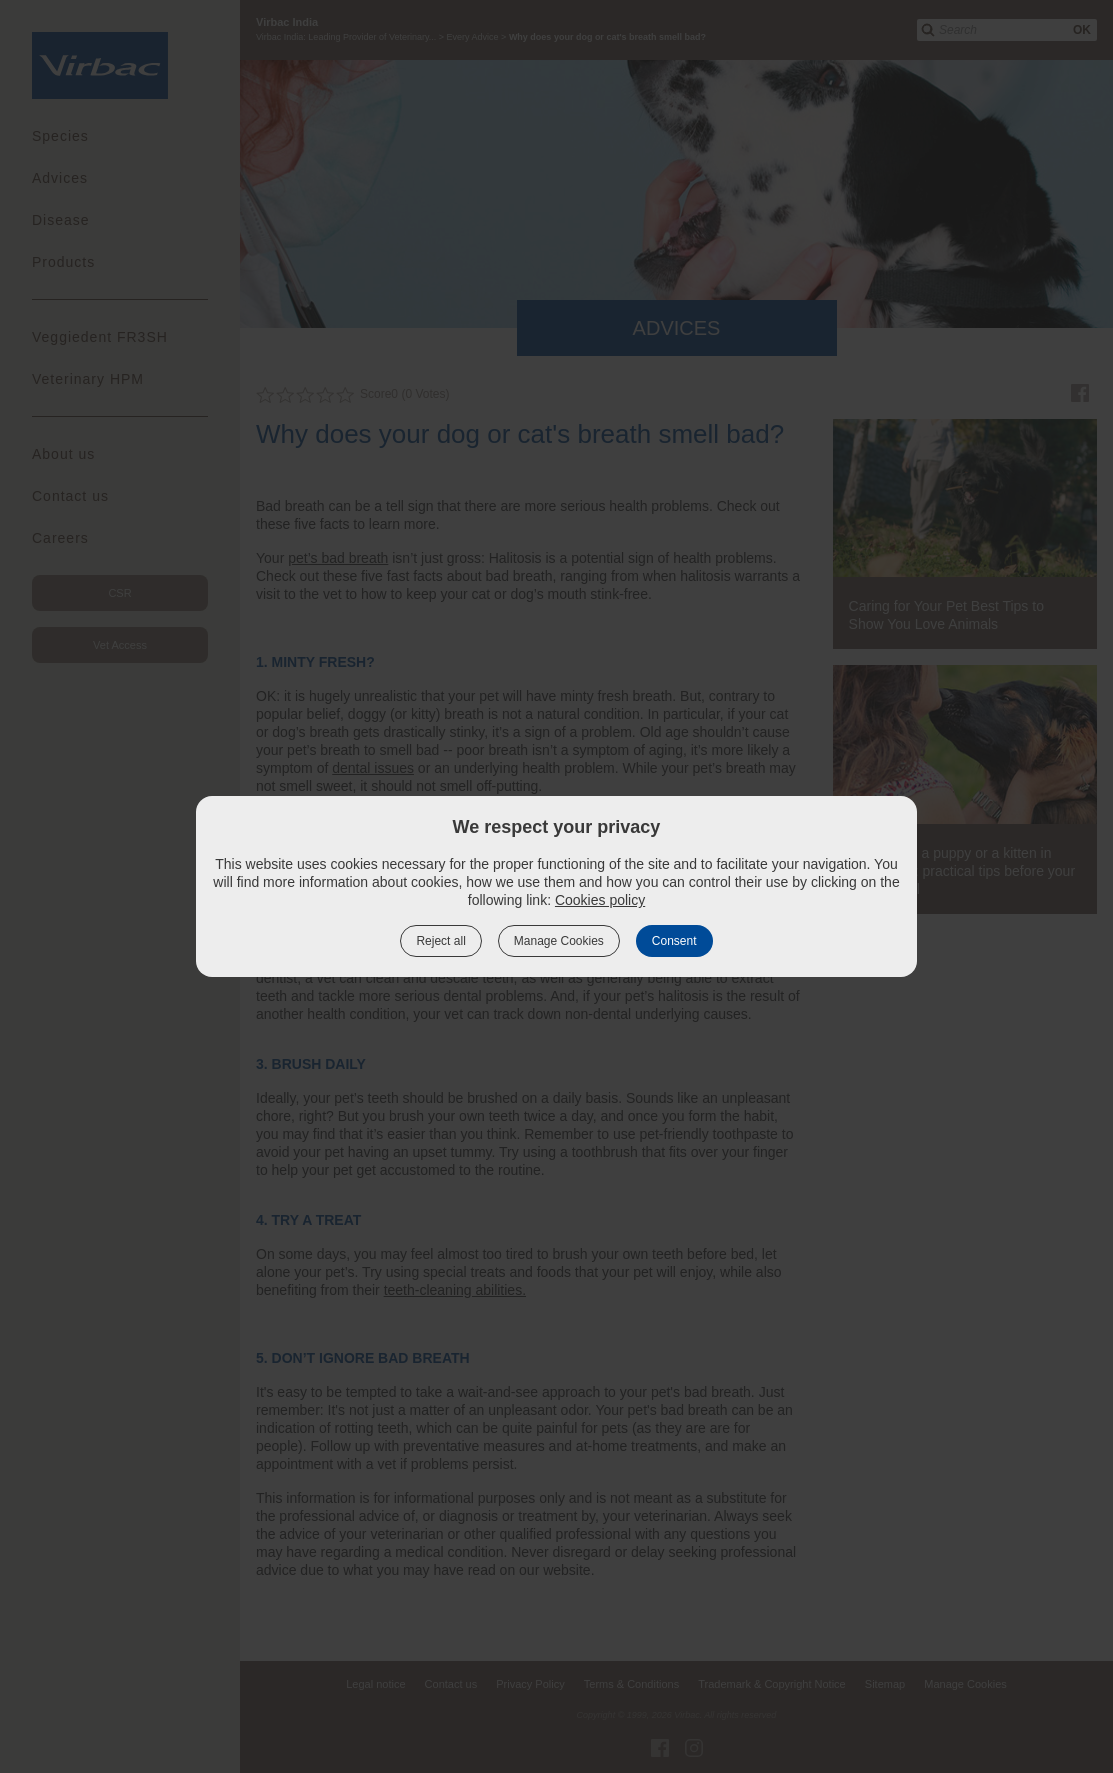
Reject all (440, 941)
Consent (674, 941)
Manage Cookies (559, 941)
